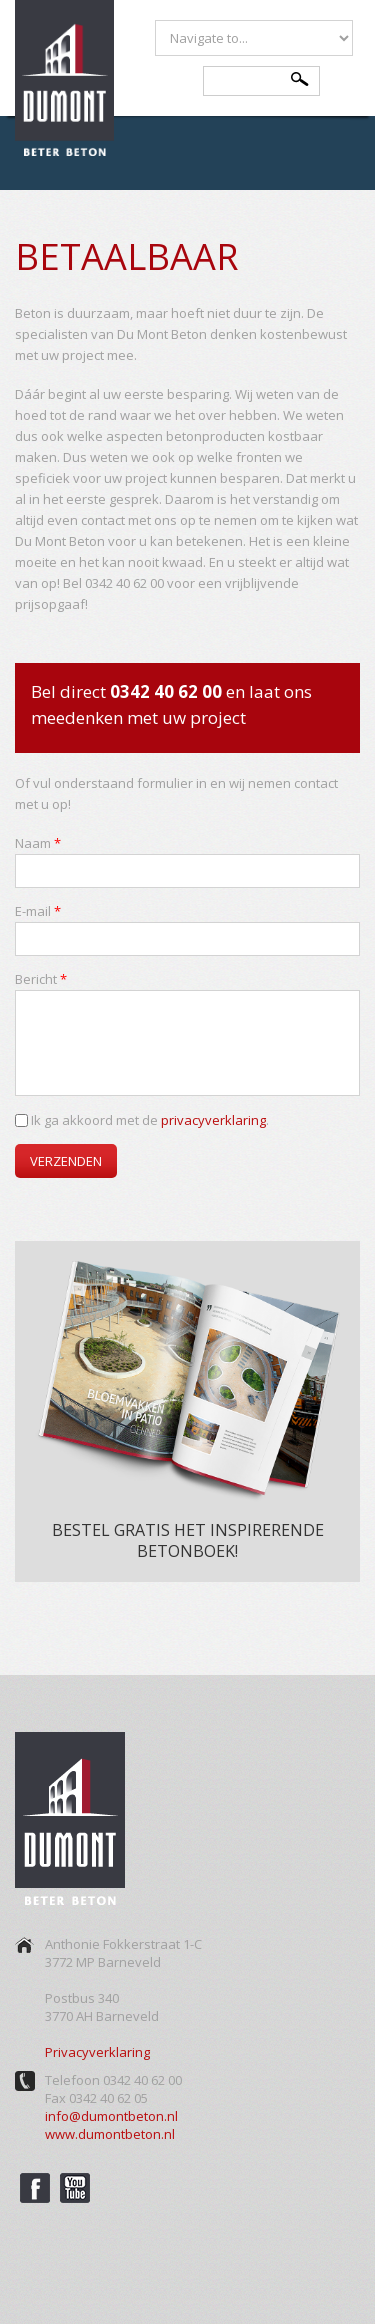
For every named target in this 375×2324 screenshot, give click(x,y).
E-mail (38, 911)
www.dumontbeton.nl (110, 2134)
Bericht (41, 979)
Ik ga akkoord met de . (150, 1120)
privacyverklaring (213, 1120)
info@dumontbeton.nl (111, 2116)
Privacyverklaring (97, 2052)
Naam (38, 843)
